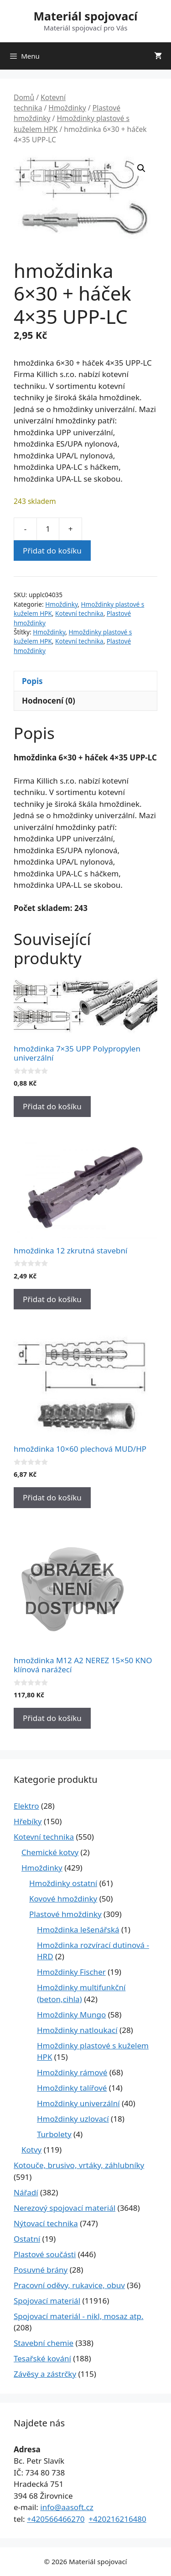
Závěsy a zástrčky (45, 2374)
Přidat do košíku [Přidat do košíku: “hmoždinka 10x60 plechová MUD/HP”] (52, 1497)
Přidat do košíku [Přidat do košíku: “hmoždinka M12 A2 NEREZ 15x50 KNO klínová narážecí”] (52, 1718)
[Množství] (47, 529)
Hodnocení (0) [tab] (48, 700)
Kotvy (31, 2149)
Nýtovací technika (46, 2223)
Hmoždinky (67, 108)
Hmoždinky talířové (72, 2088)
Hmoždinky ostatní (63, 1883)
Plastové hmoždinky (65, 1914)
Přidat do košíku (52, 550)
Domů (24, 97)
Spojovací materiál (47, 2300)
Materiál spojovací (85, 16)
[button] (141, 168)
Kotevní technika (40, 102)
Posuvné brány (40, 2269)
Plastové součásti (45, 2254)
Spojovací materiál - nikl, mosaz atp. (79, 2316)
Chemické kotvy (49, 1852)
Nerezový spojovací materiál (64, 2208)
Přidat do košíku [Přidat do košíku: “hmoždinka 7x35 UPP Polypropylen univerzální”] (52, 1106)
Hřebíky (27, 1821)
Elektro (26, 1806)
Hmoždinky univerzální (78, 2103)
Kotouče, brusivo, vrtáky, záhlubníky (79, 2165)
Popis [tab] (32, 681)
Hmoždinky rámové (72, 2072)
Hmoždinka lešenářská (78, 1929)
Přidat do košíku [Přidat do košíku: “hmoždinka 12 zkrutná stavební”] (52, 1299)
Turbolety (54, 2134)
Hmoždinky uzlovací (73, 2118)
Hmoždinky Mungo (71, 2014)
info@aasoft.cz (66, 2507)
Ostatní (27, 2239)
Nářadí (26, 2192)
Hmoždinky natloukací (77, 2030)
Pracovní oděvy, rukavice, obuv (69, 2285)
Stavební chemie (43, 2343)
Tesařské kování (42, 2358)
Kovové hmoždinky (63, 1898)
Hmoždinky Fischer (71, 1972)
